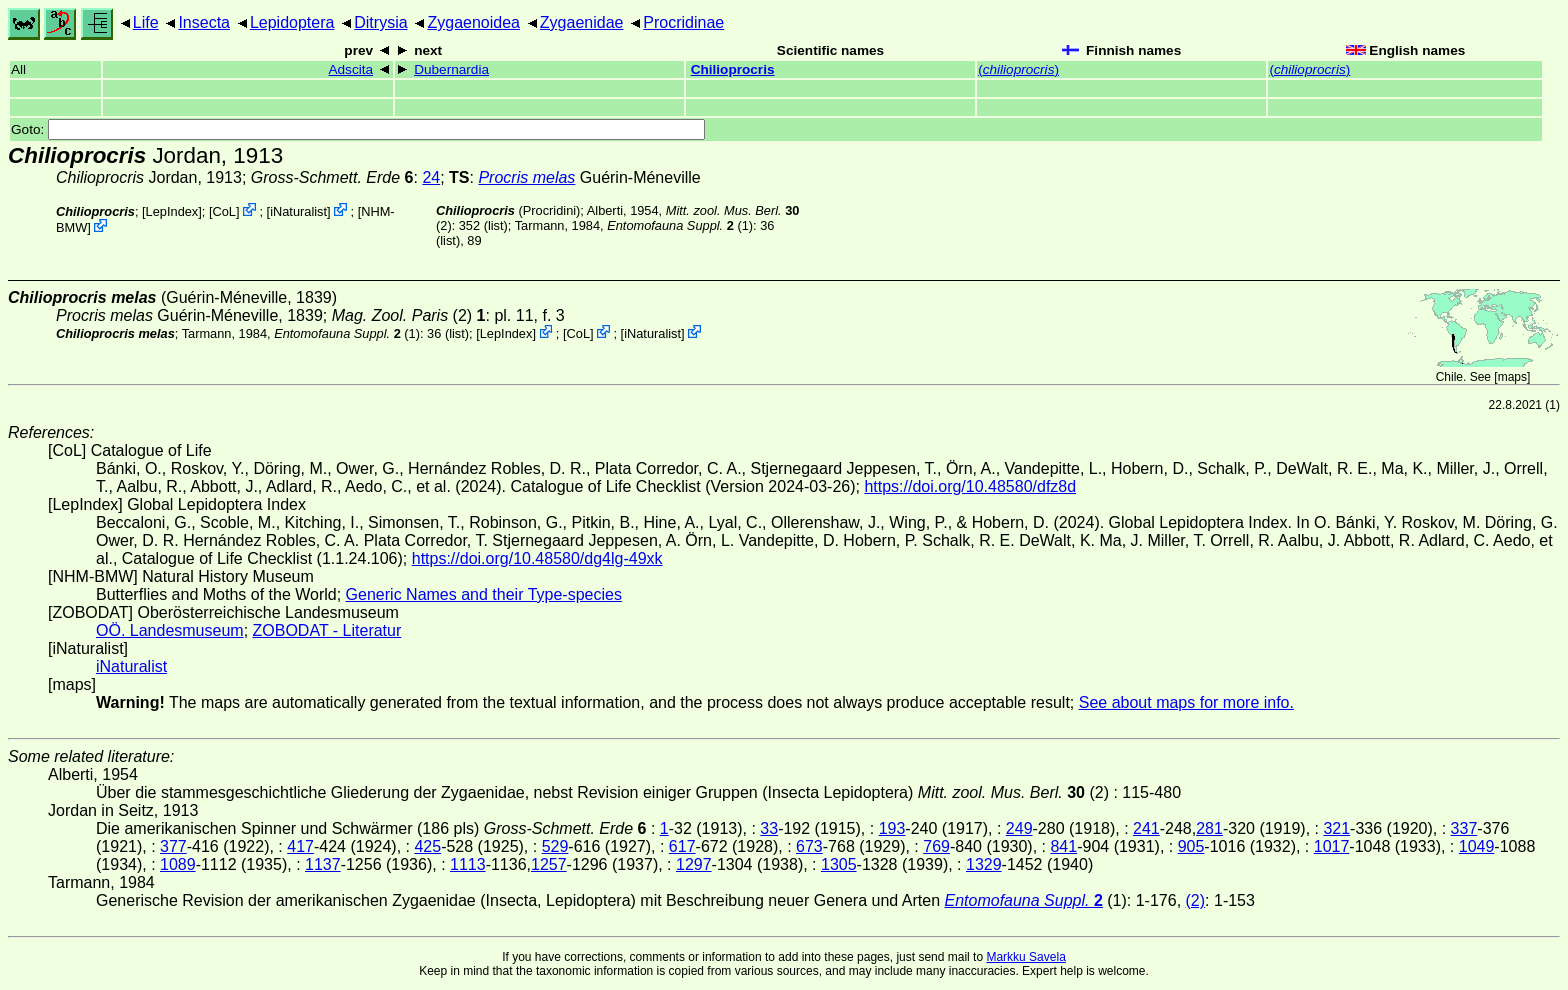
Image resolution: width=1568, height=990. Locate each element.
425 (427, 846)
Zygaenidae (582, 22)
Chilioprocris (733, 69)
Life (146, 22)
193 (892, 828)
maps (1512, 377)
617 (682, 846)
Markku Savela (1025, 957)
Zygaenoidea (473, 22)
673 (809, 846)
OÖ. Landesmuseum (170, 630)
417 (300, 846)
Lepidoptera (292, 22)
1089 (178, 864)
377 (173, 846)
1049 (1477, 846)
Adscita (350, 69)
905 (1191, 846)
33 (769, 828)
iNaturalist (298, 211)
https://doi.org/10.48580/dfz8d (970, 486)
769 (936, 846)
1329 (984, 864)
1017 (1332, 846)
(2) (1196, 900)
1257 (549, 864)
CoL (224, 211)
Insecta (204, 22)
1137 (323, 864)
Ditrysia (380, 22)
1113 (468, 864)
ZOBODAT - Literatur (327, 630)
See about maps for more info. (1186, 702)
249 (1019, 828)
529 (555, 846)
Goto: (358, 129)
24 (431, 177)
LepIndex (172, 211)
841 (1063, 846)
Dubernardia (451, 69)
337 (1464, 828)
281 (1209, 828)
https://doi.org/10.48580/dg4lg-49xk (537, 558)
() (1018, 69)
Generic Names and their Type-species (484, 594)
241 (1146, 828)
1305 (839, 864)
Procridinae (683, 22)
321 (1336, 828)
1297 (694, 864)
